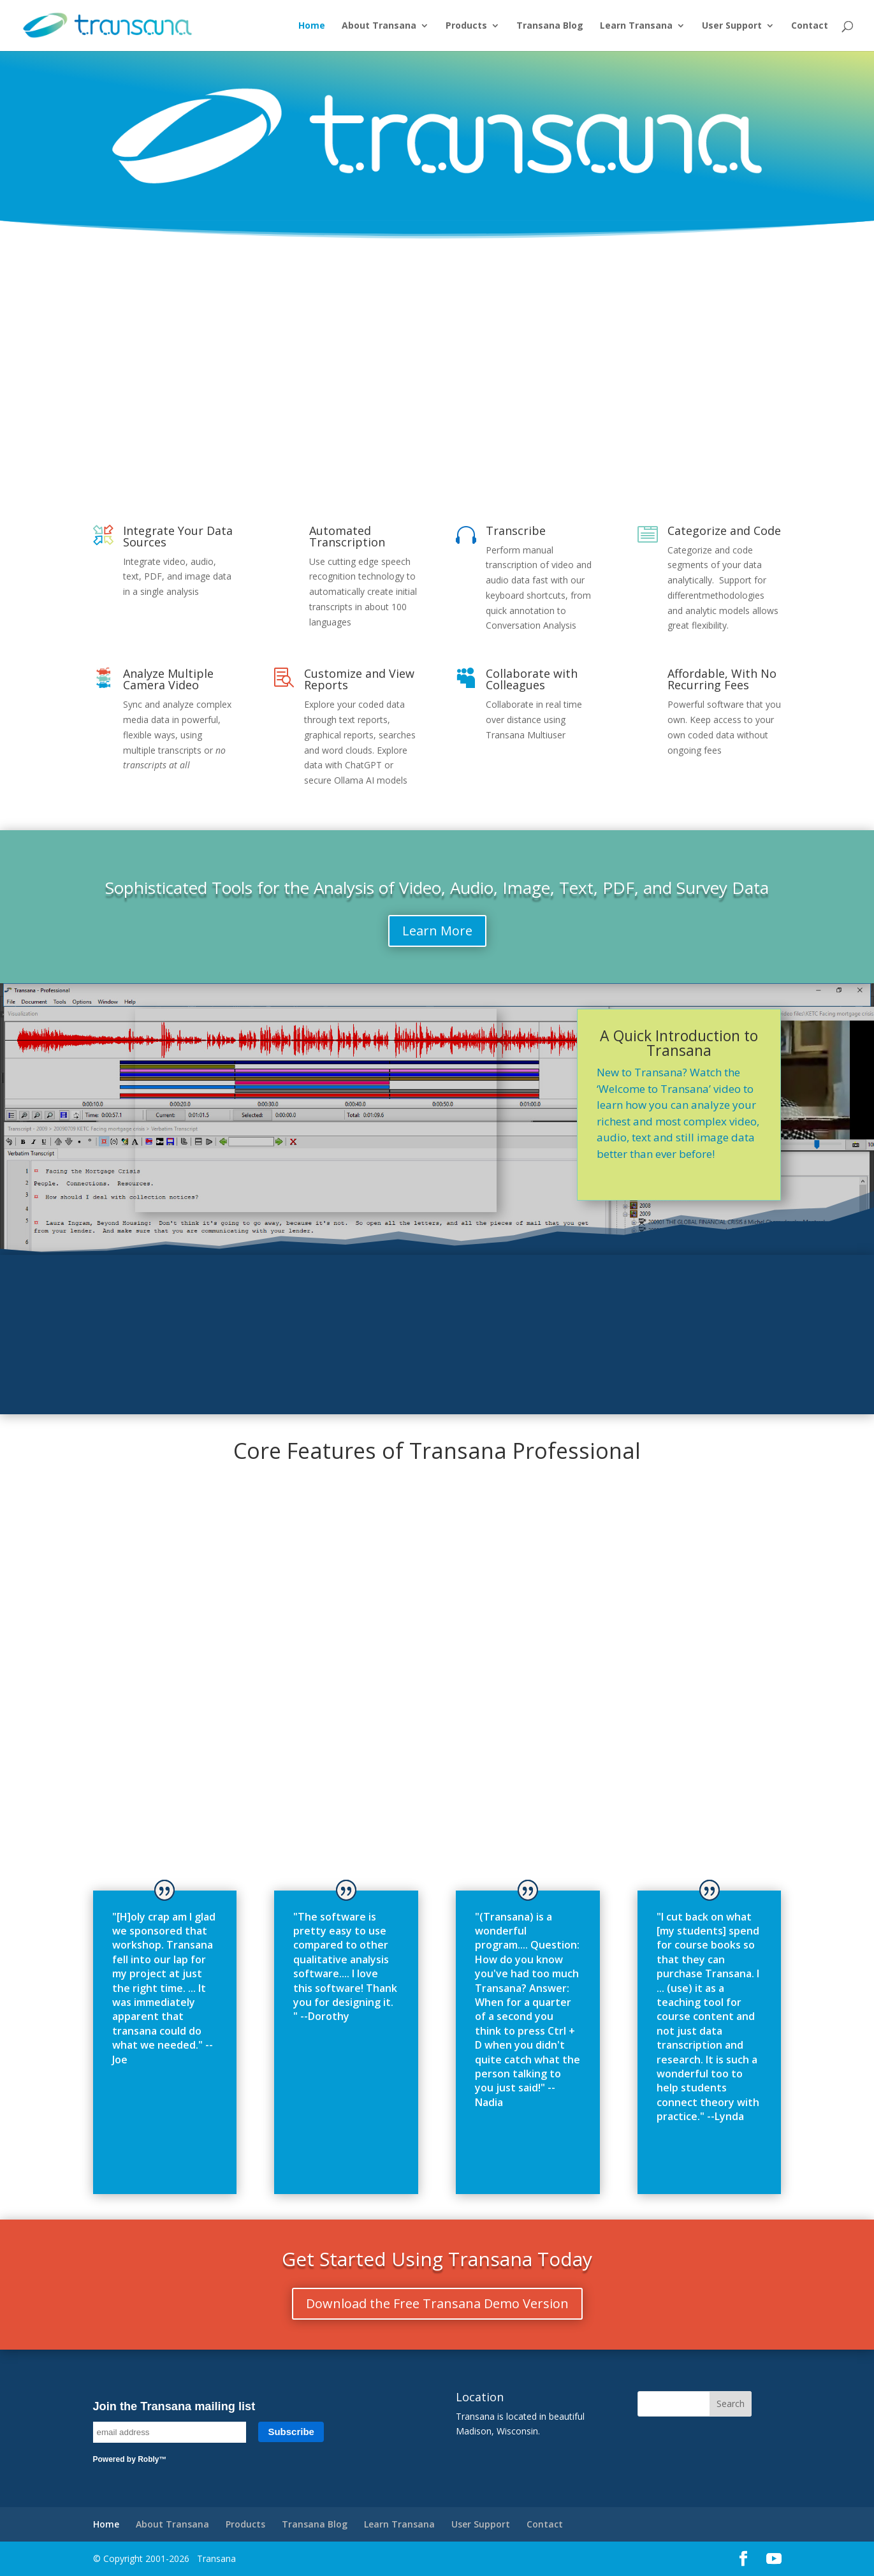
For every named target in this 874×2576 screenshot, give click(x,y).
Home (311, 26)
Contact (809, 26)
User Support (732, 26)
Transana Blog (549, 26)
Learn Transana (636, 26)
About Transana (379, 26)
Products (466, 26)
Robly (148, 2459)
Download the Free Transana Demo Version (437, 2303)
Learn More (437, 930)
